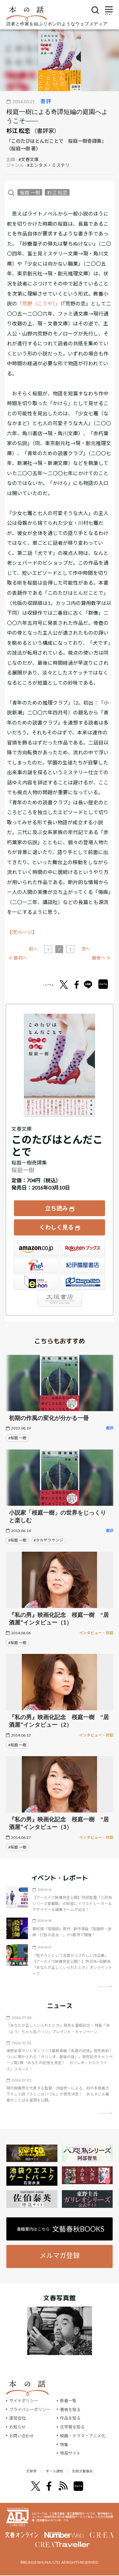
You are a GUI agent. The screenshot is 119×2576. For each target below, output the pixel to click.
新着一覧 (68, 2400)
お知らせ (17, 2426)
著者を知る (70, 2409)
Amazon (36, 1248)
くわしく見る (56, 1227)
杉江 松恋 (18, 130)
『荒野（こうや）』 (38, 303)
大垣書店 (59, 1299)
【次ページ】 (22, 932)
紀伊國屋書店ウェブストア (83, 1265)
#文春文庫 (28, 159)
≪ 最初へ (17, 957)
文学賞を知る (72, 2426)
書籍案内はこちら (60, 2229)
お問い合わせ (21, 2435)
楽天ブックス (83, 1248)
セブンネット (36, 1265)
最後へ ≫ (101, 957)
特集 (64, 2444)
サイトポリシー (23, 2400)
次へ (85, 949)
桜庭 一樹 (30, 192)
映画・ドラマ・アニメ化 (82, 2435)
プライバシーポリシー (29, 2409)
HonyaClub (83, 1282)
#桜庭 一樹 (17, 1438)
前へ (33, 949)
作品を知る (70, 2418)
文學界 (21, 2471)
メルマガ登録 (60, 2255)
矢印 (105, 1986)
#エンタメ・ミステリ (48, 165)
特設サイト (70, 2453)
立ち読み (56, 1208)
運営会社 (17, 2418)
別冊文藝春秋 (91, 2471)
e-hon (36, 1282)
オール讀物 (52, 2471)
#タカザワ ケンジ (48, 1540)
